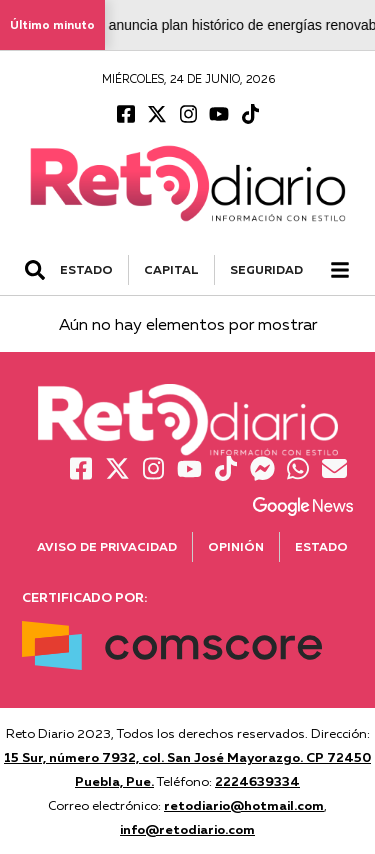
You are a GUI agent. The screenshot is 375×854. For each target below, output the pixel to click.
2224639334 (257, 781)
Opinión (236, 546)
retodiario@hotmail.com (244, 805)
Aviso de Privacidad (107, 546)
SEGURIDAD (266, 269)
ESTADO (86, 269)
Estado (321, 546)
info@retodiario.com (187, 829)
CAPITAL (171, 269)
